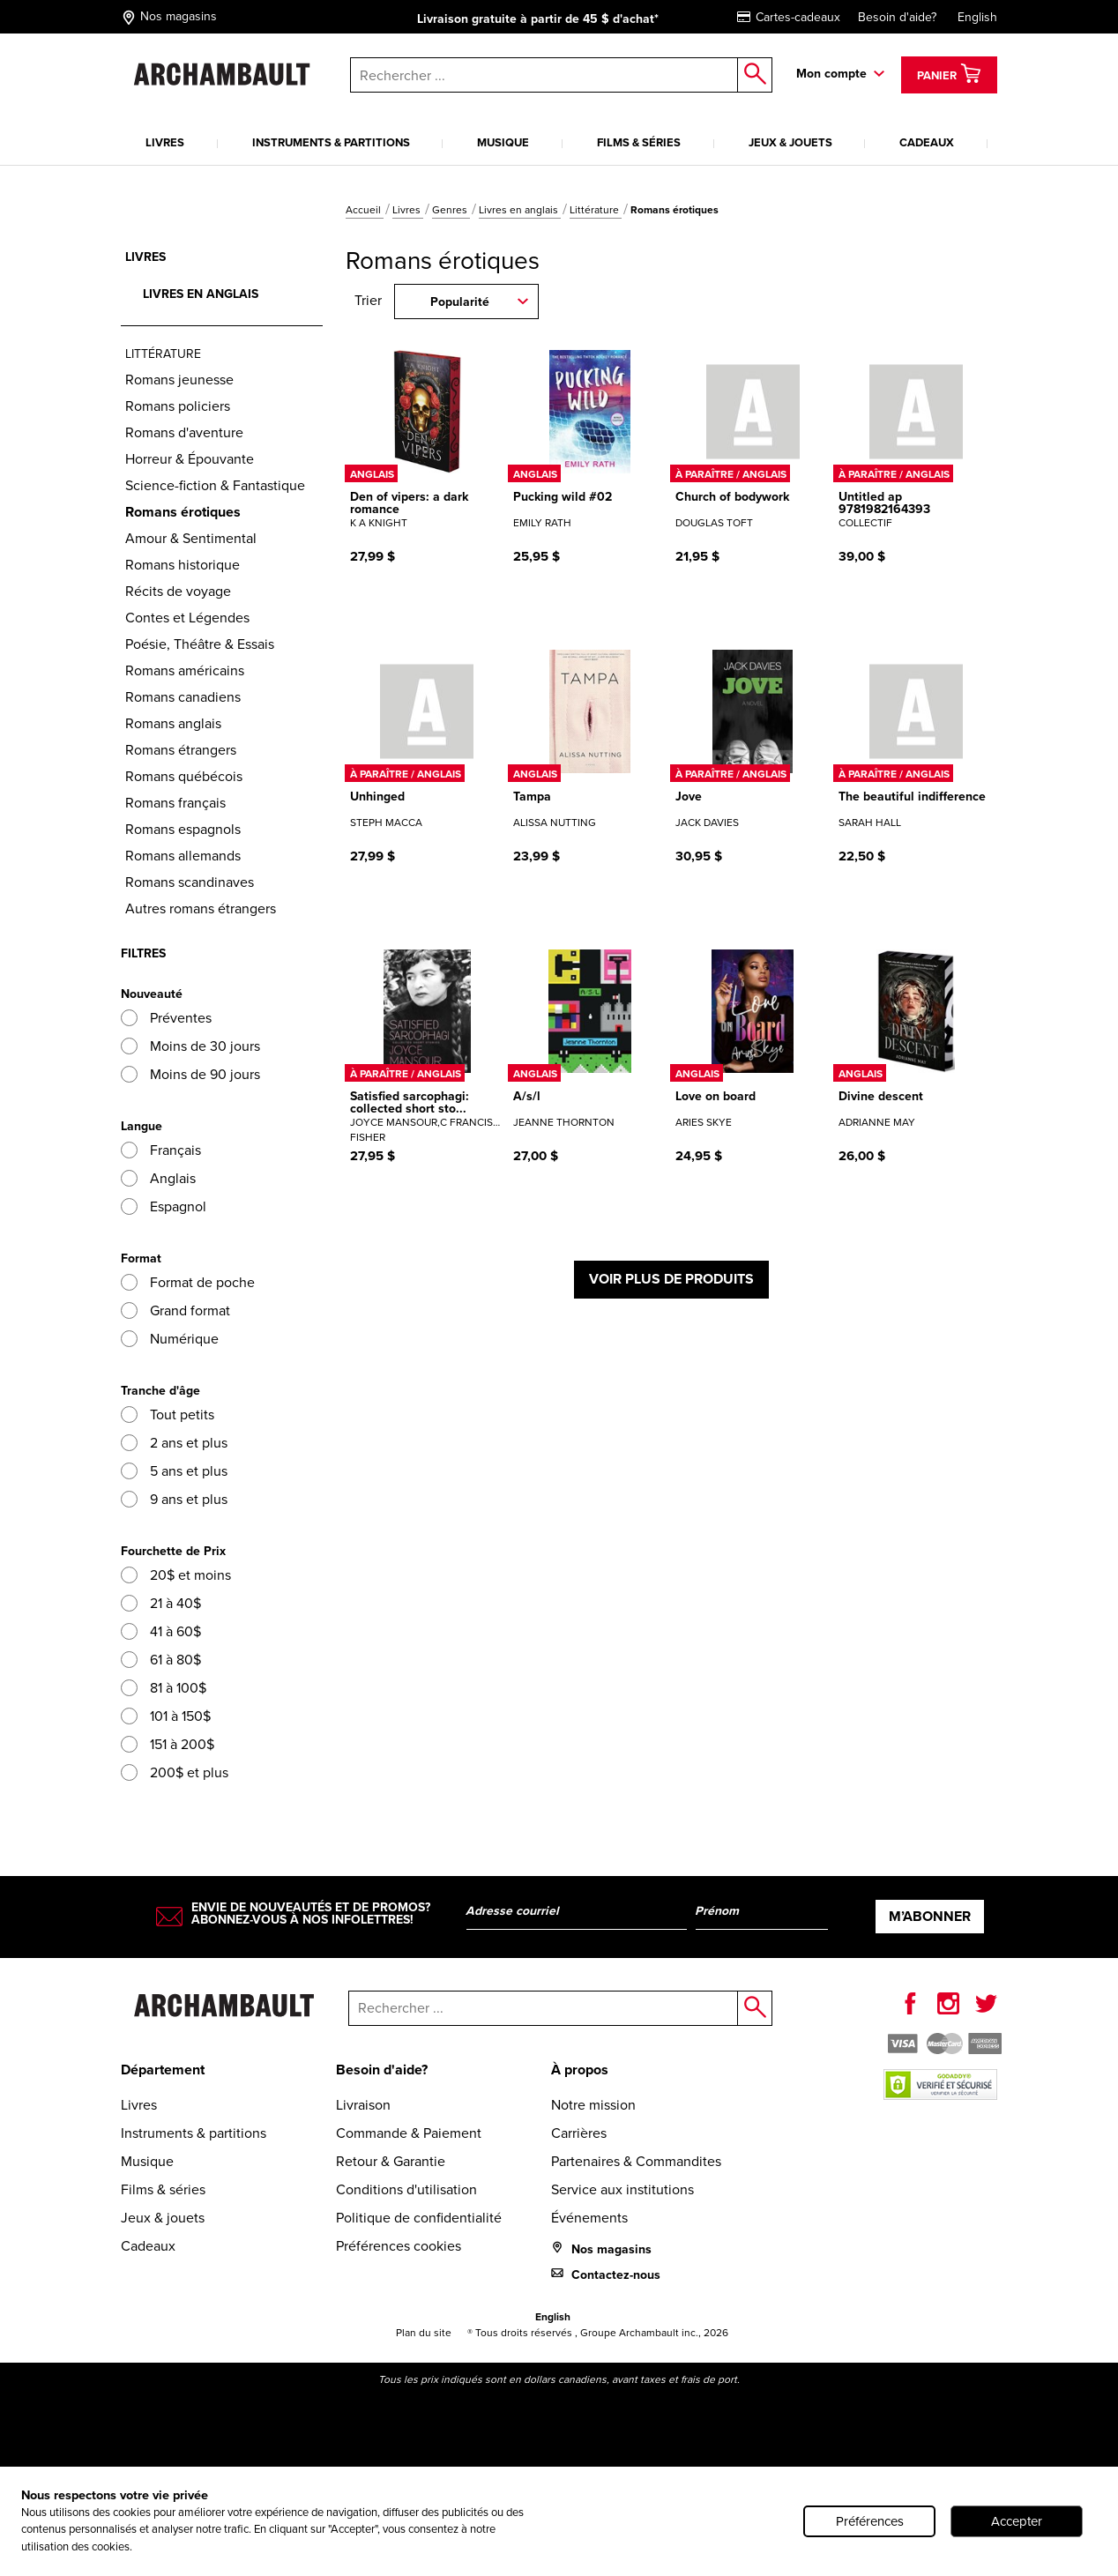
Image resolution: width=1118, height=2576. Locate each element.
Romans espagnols (183, 829)
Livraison (363, 2105)
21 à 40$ (161, 1603)
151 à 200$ (167, 1744)
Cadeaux (926, 142)
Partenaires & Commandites (636, 2161)
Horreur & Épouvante (189, 459)
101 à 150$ (166, 1716)
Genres (451, 210)
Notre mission (593, 2105)
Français (161, 1150)
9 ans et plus (174, 1499)
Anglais (158, 1178)
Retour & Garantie (390, 2161)
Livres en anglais (520, 210)
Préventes (166, 1018)
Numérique (170, 1339)
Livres (164, 142)
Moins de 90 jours (190, 1074)
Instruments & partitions (331, 142)
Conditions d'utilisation (406, 2189)
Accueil (365, 210)
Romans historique (182, 565)
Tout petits (167, 1414)
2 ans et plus (174, 1443)
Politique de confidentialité (419, 2217)
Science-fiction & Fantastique (215, 485)
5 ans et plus (174, 1471)
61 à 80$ (161, 1659)
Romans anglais (173, 723)
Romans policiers (177, 406)
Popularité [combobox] (459, 302)
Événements (589, 2217)
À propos (579, 2069)
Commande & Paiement (408, 2133)
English (977, 17)
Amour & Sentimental (191, 538)
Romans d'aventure (184, 432)
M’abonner (930, 1916)
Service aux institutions (622, 2189)
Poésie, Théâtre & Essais (199, 644)
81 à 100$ (163, 1688)
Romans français (175, 803)
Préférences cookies (398, 2246)
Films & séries (639, 142)
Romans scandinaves (189, 882)
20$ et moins (176, 1575)
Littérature (596, 210)
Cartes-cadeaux (788, 17)
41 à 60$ (161, 1631)
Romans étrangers (180, 750)
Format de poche (188, 1282)
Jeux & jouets (790, 142)
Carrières (579, 2133)
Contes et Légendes (187, 617)
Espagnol (163, 1206)
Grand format (175, 1310)
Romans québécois (183, 776)
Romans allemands (183, 855)
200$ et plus (174, 1772)
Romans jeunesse (179, 379)
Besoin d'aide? (897, 17)
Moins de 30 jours (190, 1046)
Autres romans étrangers (200, 908)
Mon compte (831, 73)
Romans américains (184, 670)
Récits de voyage (178, 591)
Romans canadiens (183, 697)
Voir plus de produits (671, 1279)
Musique (503, 142)
